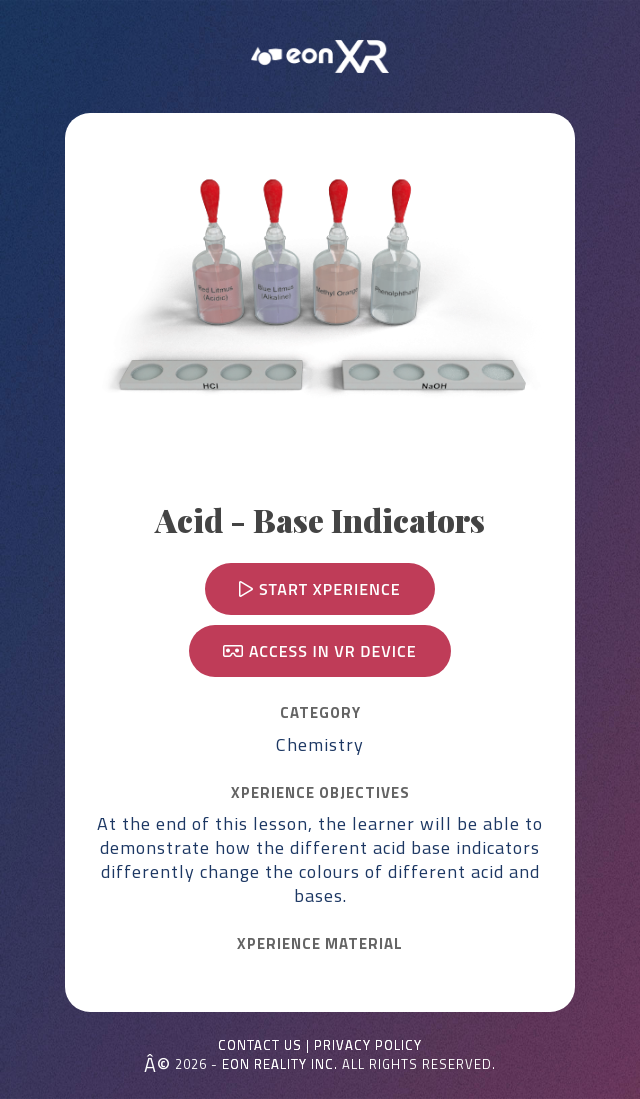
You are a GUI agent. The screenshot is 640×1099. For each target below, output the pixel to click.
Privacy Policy (368, 1045)
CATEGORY (320, 713)
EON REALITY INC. (280, 1064)
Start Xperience (319, 589)
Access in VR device (319, 651)
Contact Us (260, 1045)
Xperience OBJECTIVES (320, 793)
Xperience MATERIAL (320, 944)
